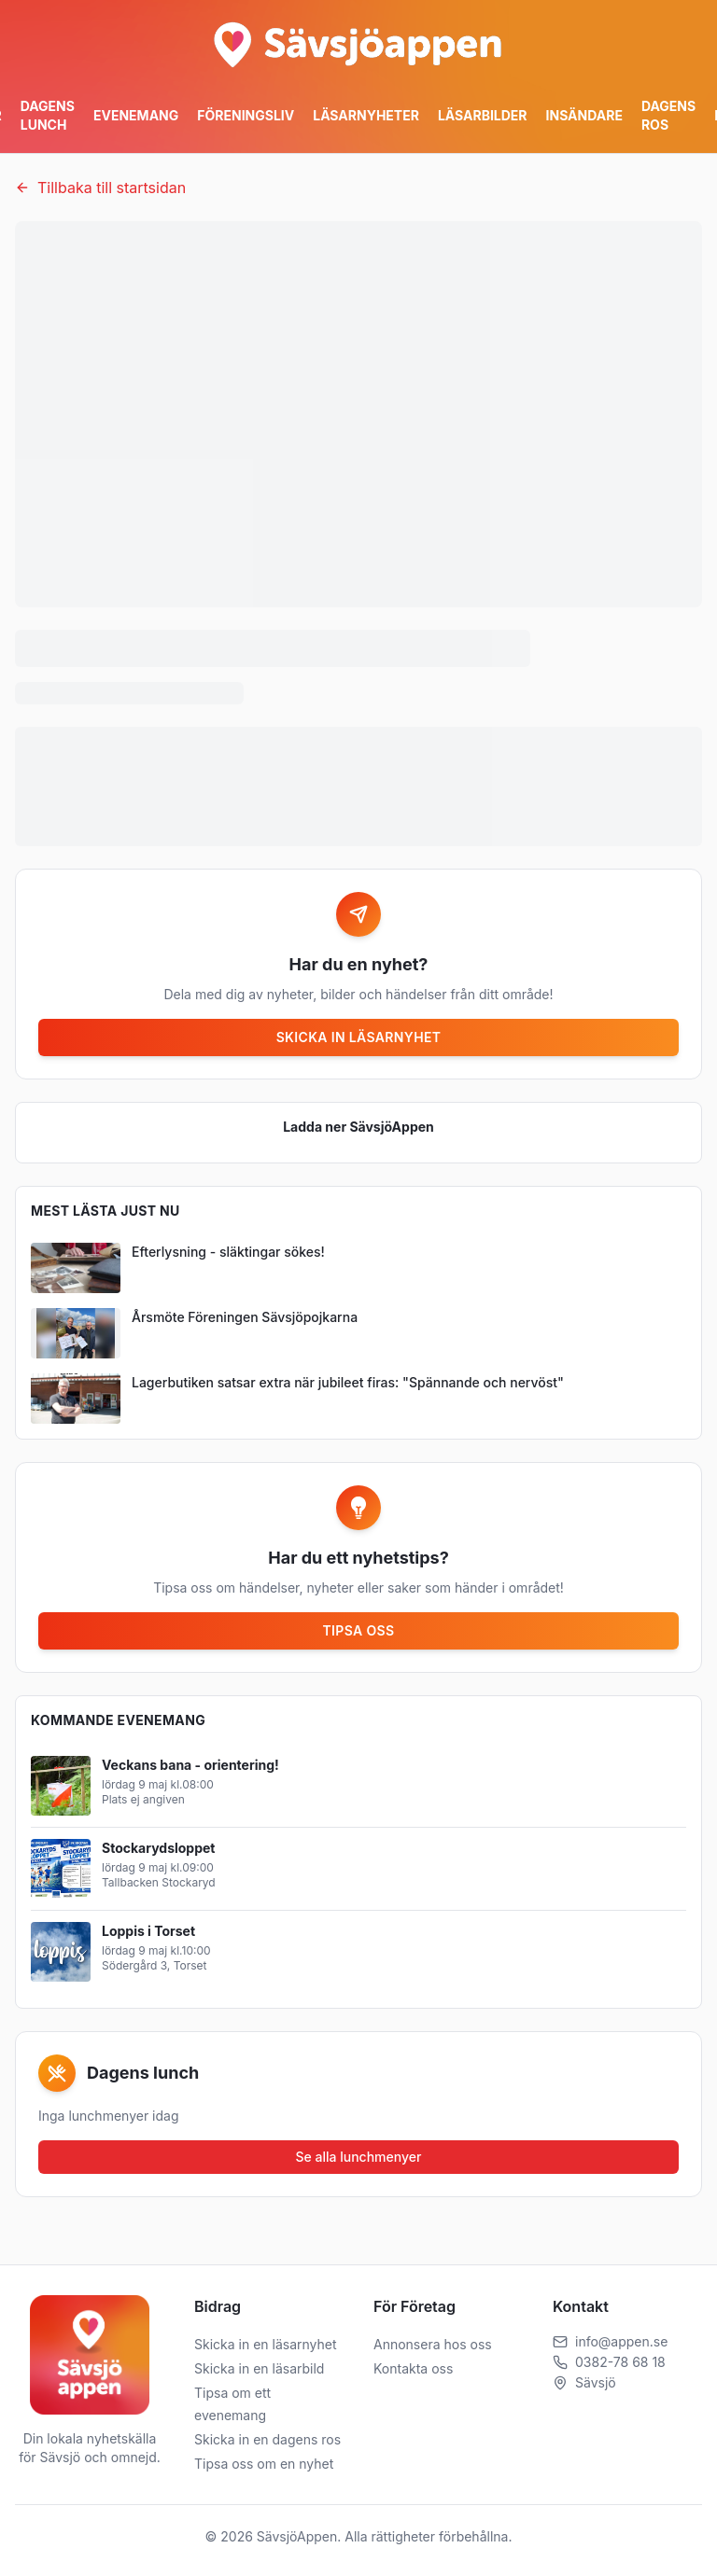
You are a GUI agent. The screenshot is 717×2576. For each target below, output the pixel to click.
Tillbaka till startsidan (100, 187)
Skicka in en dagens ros (267, 2439)
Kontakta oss (413, 2368)
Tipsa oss (359, 1630)
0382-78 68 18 (620, 2362)
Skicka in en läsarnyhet (265, 2344)
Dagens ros (668, 115)
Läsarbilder (482, 115)
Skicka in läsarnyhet (359, 1037)
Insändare (584, 115)
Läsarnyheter (366, 115)
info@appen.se (621, 2341)
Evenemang (135, 115)
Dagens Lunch (48, 115)
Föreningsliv (245, 115)
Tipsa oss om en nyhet (263, 2464)
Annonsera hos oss (432, 2344)
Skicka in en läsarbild (259, 2368)
